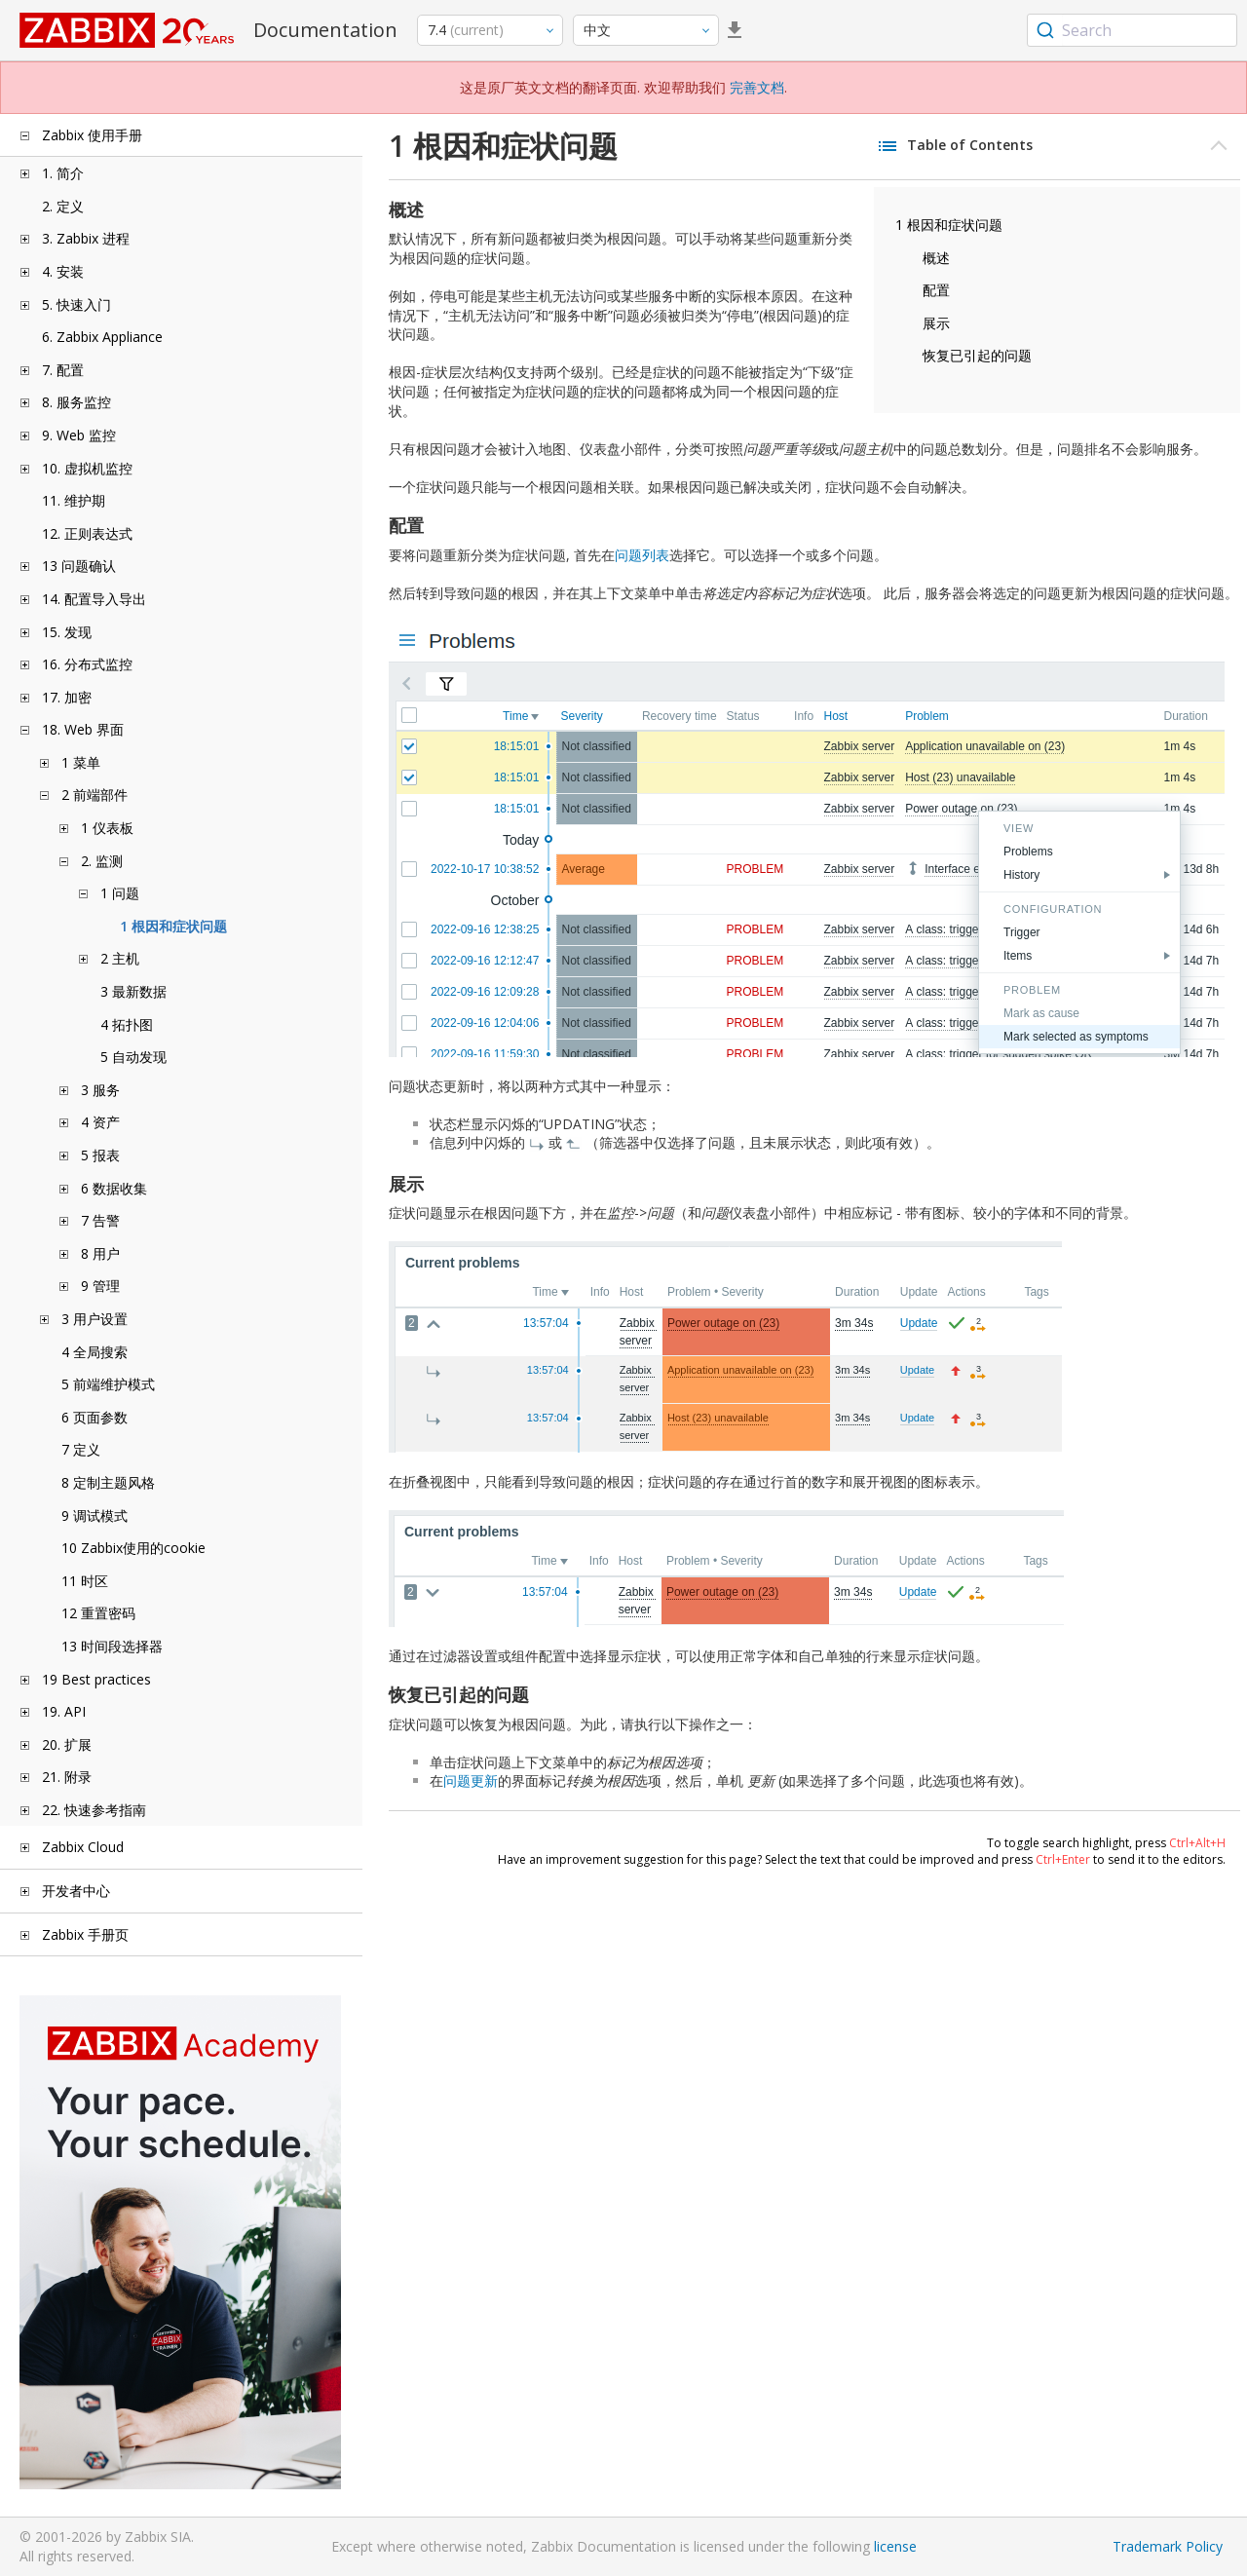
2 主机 (119, 958)
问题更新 (470, 1780)
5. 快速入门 (76, 304)
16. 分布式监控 (87, 664)
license (895, 2546)
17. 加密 (67, 697)
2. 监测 (102, 861)
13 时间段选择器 (112, 1646)
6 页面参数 (94, 1417)
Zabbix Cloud (83, 1846)
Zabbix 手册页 (85, 1934)
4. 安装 (63, 271)
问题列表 (642, 555)
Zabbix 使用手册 (92, 135)
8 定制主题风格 (108, 1482)
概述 (936, 257)
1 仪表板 (107, 827)
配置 (936, 290)
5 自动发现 (133, 1056)
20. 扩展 (67, 1744)
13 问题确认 (79, 565)
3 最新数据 (133, 991)
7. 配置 (63, 369)
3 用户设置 (94, 1318)
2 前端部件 (94, 794)
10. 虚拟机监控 (87, 468)
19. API (64, 1711)
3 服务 (100, 1089)
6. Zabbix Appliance (102, 336)
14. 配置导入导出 (94, 598)
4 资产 (100, 1122)
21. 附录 (67, 1776)
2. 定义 (63, 206)
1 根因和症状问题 (173, 926)
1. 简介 (63, 173)
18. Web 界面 (83, 729)
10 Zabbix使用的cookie (133, 1547)
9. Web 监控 (79, 435)
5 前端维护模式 (108, 1384)
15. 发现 (67, 632)
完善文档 (757, 87)
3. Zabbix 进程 (86, 238)
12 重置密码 (98, 1613)
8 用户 (100, 1253)
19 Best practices (96, 1679)
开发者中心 (76, 1890)
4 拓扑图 (126, 1024)
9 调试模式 (94, 1515)
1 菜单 (80, 762)
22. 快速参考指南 (94, 1809)
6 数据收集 (114, 1188)
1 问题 (119, 893)
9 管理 (100, 1285)
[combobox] (1132, 30)
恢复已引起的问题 (977, 355)
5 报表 (100, 1155)
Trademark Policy (1168, 2546)
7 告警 (100, 1220)
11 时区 (84, 1581)
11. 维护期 (73, 500)
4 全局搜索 (94, 1352)
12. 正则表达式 (87, 533)
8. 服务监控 (76, 402)
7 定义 (80, 1449)
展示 (936, 323)
